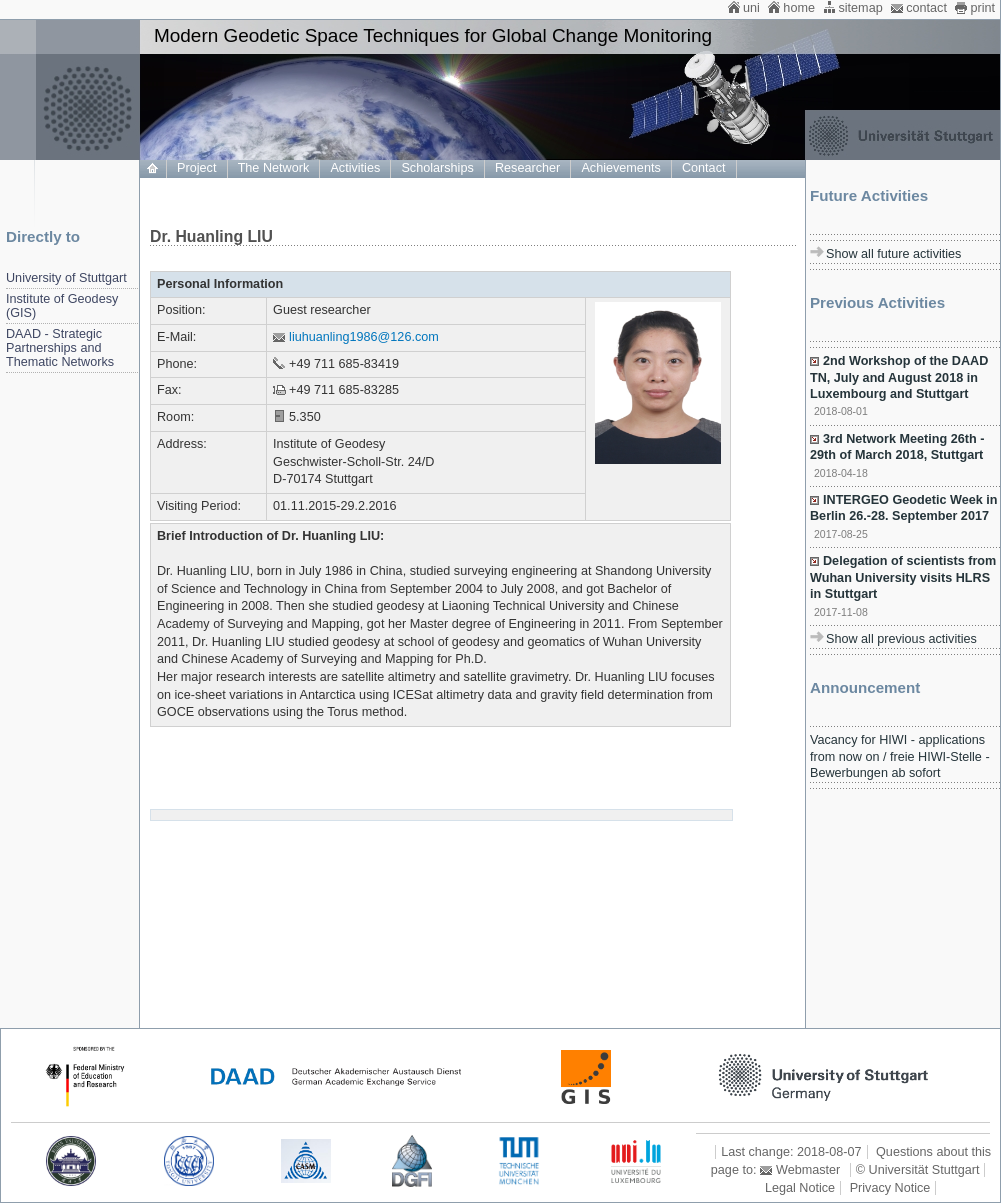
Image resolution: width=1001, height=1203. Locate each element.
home (799, 8)
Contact (704, 168)
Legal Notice (800, 1188)
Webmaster (808, 1170)
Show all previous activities (901, 639)
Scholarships (437, 168)
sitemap (860, 8)
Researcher (527, 168)
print (982, 8)
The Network (274, 168)
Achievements (620, 168)
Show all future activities (893, 254)
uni (751, 8)
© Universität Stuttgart (918, 1170)
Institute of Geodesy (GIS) (62, 306)
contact (926, 8)
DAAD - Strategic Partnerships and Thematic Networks (60, 348)
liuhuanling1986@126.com (364, 337)
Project (196, 168)
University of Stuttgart (66, 278)
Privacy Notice (890, 1188)
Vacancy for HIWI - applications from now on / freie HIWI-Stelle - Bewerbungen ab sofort (900, 756)
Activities (355, 168)
